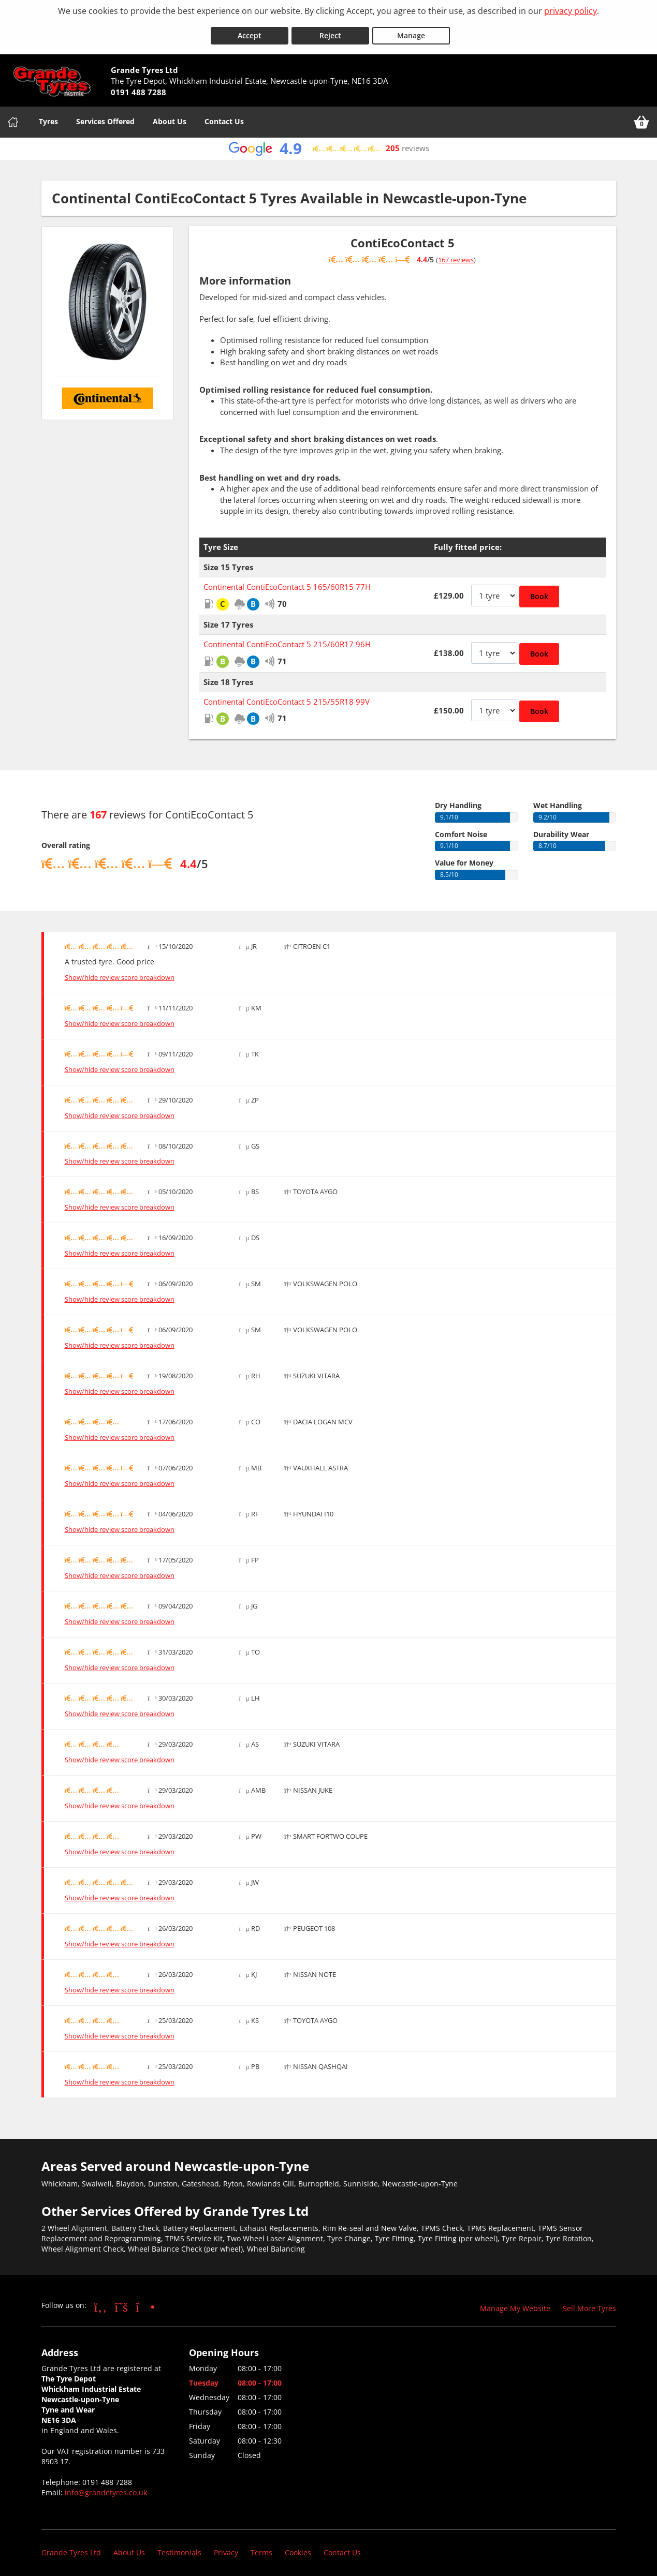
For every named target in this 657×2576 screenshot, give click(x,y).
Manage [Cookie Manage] (411, 30)
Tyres (48, 116)
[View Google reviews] (328, 143)
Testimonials (179, 2547)
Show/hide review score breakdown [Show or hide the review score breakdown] (119, 972)
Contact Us (224, 116)
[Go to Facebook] (100, 2301)
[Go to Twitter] (121, 2301)
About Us (169, 116)
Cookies (298, 2547)
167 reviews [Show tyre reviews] (456, 254)
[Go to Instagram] (145, 2301)
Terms (261, 2547)
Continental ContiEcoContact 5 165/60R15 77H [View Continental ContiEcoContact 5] (287, 582)
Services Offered (105, 116)
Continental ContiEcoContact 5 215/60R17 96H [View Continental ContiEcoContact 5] (287, 639)
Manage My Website (515, 2303)
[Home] (13, 116)
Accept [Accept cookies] (249, 30)
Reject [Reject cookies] (330, 30)
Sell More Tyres (589, 2303)
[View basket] (641, 116)
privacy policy (570, 11)
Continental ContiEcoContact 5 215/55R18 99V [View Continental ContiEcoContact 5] (286, 696)
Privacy (226, 2547)
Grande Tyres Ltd (71, 2547)
